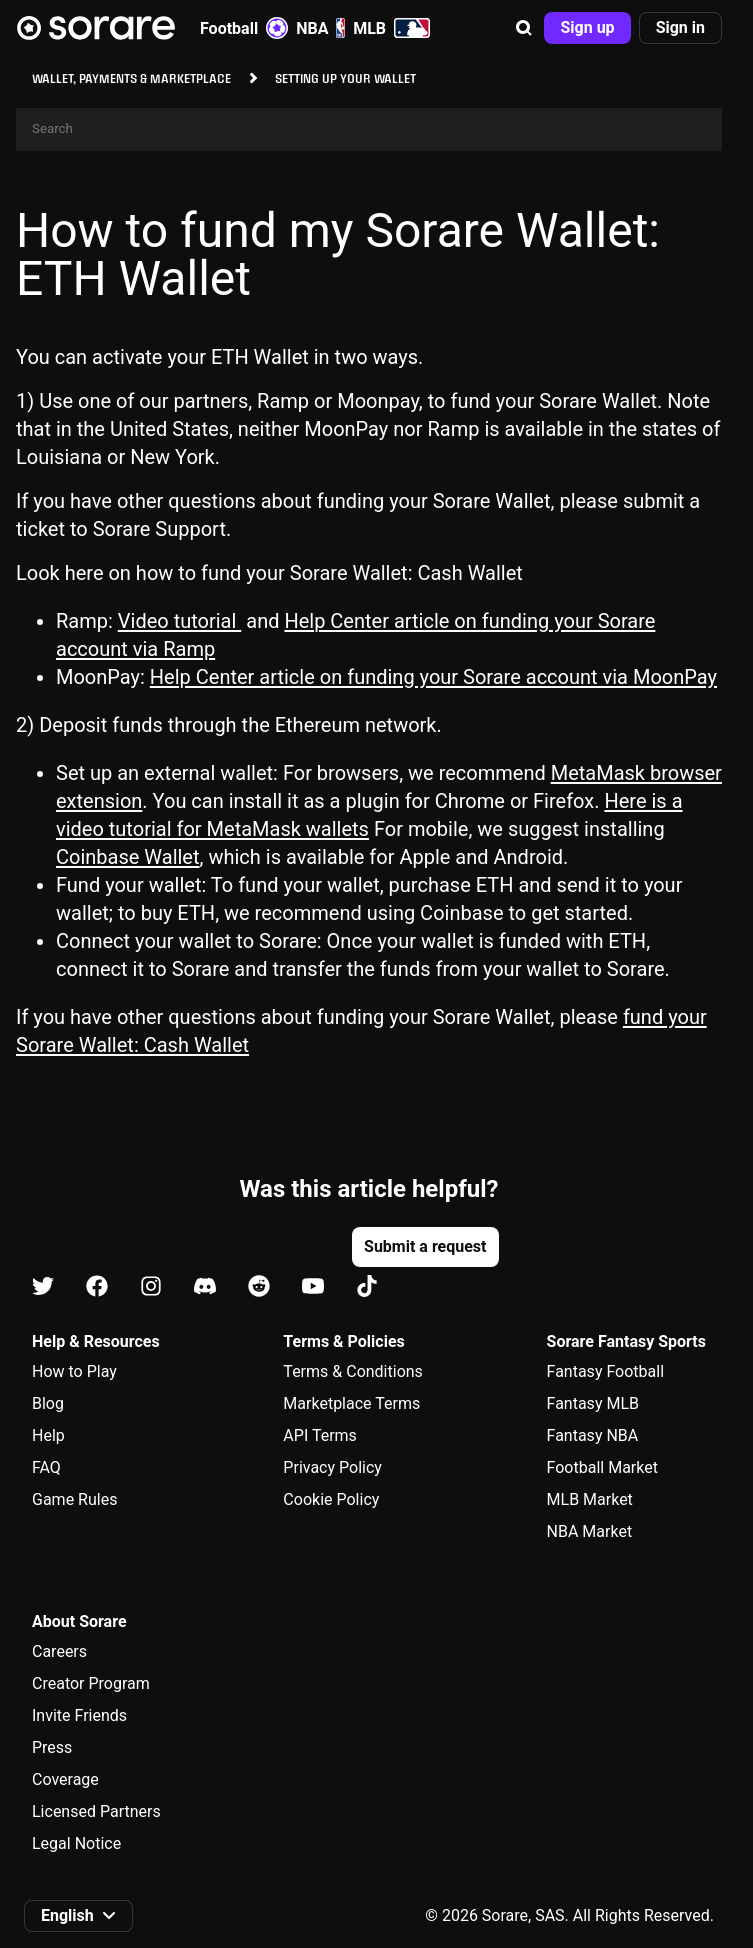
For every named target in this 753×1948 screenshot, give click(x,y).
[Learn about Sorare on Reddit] (259, 1287)
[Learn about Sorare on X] (43, 1287)
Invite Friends (79, 1715)
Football (244, 28)
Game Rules (74, 1499)
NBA (320, 28)
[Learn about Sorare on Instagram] (151, 1287)
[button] (524, 28)
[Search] (369, 129)
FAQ (46, 1467)
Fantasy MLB (593, 1403)
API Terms (320, 1435)
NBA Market (590, 1531)
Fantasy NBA (593, 1435)
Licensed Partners (96, 1811)
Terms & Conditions (353, 1371)
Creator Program (91, 1683)
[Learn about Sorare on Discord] (205, 1287)
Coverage (65, 1779)
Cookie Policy (331, 1499)
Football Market (602, 1467)
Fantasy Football (605, 1371)
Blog (48, 1403)
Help (48, 1435)
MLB (391, 28)
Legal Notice (76, 1843)
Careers (59, 1651)
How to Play (74, 1371)
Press (52, 1747)
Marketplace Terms (351, 1403)
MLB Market (590, 1499)
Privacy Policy (332, 1467)
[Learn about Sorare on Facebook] (97, 1287)
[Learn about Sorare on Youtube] (313, 1287)
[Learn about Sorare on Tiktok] (367, 1287)
